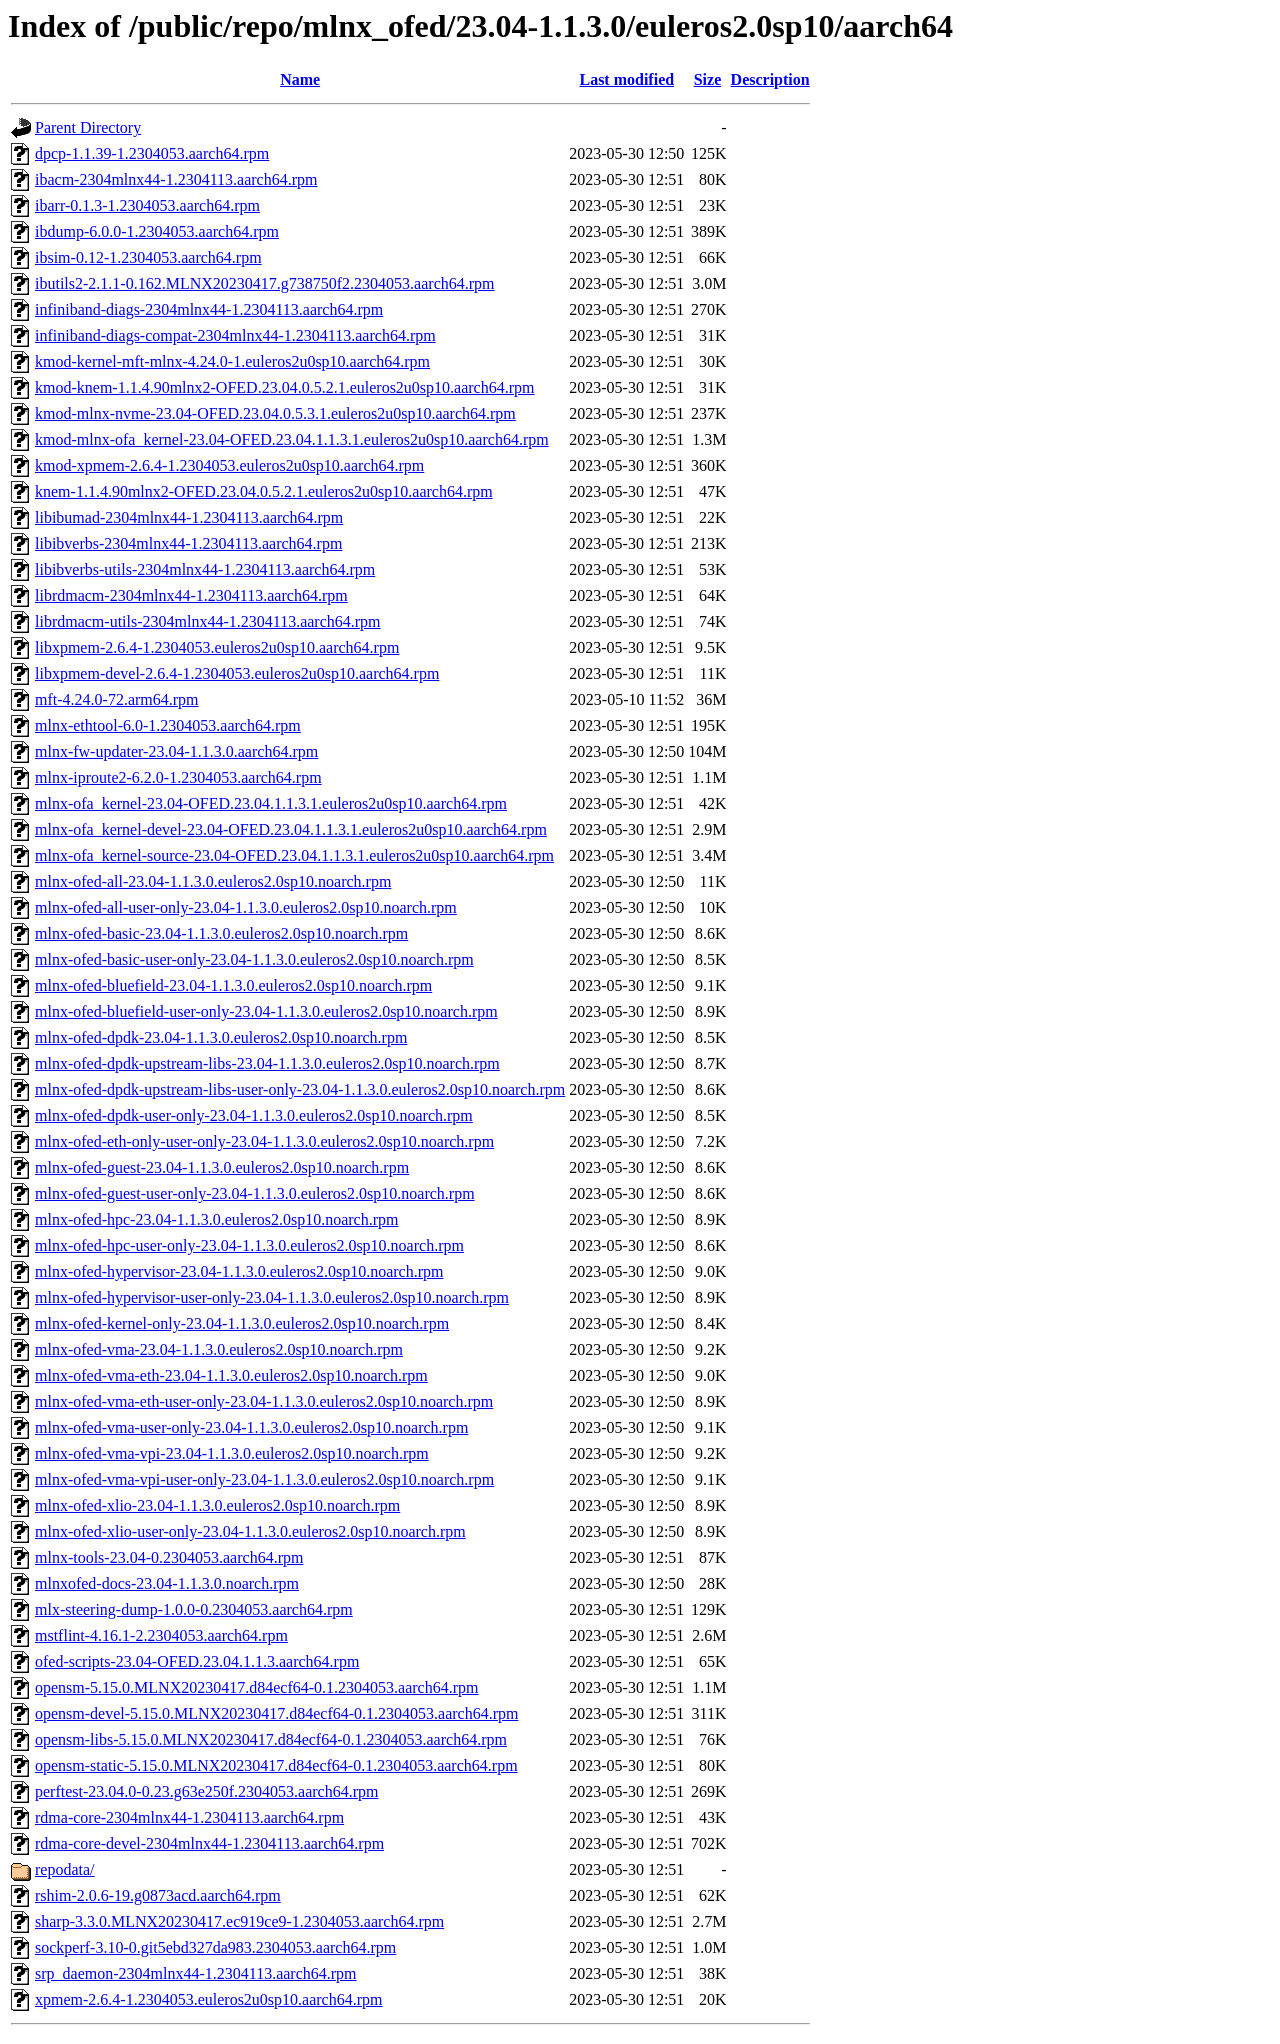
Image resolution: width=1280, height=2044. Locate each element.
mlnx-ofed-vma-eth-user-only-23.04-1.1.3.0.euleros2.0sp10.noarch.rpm (264, 1401)
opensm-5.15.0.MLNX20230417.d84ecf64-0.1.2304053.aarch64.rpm (256, 1687)
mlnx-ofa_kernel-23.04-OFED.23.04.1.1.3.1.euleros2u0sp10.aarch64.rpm (271, 803)
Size (708, 79)
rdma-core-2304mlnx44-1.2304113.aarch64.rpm (189, 1817)
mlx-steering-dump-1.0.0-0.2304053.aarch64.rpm (194, 1609)
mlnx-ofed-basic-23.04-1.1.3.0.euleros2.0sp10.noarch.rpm (221, 933)
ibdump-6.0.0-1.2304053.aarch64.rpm (157, 231)
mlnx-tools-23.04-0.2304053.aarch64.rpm (169, 1557)
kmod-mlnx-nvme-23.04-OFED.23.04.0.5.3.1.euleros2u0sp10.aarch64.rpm (275, 413)
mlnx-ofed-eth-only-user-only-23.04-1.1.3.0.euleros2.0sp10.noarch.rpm (264, 1141)
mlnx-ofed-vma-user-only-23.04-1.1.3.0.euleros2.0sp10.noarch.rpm (251, 1427)
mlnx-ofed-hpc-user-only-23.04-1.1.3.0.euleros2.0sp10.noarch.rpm (249, 1245)
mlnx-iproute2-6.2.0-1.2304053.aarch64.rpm (178, 777)
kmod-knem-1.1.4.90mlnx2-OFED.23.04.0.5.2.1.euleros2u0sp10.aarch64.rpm (284, 387)
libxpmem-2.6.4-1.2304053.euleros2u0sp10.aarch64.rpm (217, 647)
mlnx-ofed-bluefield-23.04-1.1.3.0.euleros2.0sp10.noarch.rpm (233, 985)
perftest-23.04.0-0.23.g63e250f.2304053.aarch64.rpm (206, 1791)
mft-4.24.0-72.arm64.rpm (117, 699)
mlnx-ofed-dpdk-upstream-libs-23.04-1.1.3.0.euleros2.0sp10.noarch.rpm (267, 1063)
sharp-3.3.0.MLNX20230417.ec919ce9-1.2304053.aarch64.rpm (239, 1921)
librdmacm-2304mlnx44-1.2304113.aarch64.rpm (191, 595)
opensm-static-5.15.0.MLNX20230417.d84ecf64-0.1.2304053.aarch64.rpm (276, 1765)
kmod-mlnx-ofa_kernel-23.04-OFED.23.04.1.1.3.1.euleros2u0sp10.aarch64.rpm (292, 439)
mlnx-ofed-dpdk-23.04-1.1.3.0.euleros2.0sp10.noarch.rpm (221, 1037)
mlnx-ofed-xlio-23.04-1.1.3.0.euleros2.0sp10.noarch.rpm (217, 1505)
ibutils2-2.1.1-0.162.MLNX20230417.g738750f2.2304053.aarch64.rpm (265, 283)
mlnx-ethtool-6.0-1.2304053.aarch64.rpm (168, 725)
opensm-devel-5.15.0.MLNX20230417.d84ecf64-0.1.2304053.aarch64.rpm (276, 1713)
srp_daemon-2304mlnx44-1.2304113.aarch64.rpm (196, 1973)
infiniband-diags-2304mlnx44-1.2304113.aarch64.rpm (209, 309)
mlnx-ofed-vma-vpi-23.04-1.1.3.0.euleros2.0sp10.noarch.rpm (232, 1453)
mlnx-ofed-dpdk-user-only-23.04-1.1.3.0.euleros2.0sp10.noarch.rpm (254, 1115)
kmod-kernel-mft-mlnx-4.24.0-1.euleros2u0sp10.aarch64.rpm (232, 361)
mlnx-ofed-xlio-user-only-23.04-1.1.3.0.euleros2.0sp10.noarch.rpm (250, 1531)
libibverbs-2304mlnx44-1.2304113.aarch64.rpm (188, 543)
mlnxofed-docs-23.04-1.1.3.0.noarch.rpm (167, 1583)
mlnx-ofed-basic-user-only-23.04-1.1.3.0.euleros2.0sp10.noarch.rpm (254, 959)
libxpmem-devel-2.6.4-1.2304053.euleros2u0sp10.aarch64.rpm (237, 673)
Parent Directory (88, 127)
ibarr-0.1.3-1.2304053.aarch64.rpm (147, 205)
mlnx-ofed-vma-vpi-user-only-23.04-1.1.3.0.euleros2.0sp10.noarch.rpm (264, 1479)
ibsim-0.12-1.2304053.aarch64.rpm (148, 257)
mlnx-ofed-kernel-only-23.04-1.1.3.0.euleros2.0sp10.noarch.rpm (242, 1323)
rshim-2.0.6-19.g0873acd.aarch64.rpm (158, 1895)
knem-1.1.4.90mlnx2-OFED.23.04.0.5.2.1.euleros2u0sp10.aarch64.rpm (264, 491)
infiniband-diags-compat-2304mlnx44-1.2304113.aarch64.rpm (235, 335)
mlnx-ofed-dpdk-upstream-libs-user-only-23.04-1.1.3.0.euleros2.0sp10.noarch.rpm (300, 1089)
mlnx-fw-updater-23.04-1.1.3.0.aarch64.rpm (176, 751)
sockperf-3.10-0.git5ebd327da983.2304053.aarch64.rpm (215, 1947)
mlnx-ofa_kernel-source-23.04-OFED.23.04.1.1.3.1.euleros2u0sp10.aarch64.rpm (294, 855)
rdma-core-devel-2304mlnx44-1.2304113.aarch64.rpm (209, 1843)
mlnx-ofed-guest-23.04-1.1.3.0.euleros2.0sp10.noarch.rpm (222, 1167)
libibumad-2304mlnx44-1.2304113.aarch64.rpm (189, 517)
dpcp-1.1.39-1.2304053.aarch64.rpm (152, 153)
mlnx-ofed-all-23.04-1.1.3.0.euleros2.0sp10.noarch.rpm (213, 881)
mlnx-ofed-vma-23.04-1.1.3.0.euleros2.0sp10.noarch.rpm (219, 1349)
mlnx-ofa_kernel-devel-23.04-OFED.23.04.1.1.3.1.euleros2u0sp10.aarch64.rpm (291, 829)
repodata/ (65, 1869)
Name (300, 79)
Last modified (626, 79)
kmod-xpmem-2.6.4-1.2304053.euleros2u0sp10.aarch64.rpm (229, 465)
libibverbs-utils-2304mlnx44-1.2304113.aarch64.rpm (205, 569)
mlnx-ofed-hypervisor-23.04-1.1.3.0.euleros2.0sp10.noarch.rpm (239, 1271)
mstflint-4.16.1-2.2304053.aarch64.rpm (161, 1635)
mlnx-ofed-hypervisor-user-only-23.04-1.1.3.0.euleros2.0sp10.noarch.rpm (272, 1297)
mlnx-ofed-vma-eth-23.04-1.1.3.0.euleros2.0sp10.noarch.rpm (231, 1375)
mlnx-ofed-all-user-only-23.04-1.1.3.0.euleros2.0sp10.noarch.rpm (246, 907)
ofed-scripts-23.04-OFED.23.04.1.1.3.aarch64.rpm (197, 1661)
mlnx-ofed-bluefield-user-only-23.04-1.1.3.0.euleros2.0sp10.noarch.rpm (266, 1011)
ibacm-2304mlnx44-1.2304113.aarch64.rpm (176, 179)
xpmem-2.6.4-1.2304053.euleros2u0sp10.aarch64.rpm (208, 1999)
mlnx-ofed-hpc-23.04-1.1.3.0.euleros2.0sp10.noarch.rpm (216, 1219)
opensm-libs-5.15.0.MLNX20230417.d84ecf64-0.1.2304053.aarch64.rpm (271, 1739)
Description (770, 79)
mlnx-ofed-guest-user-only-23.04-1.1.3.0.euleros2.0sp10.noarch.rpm (255, 1193)
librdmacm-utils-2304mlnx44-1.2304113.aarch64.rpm (208, 621)
